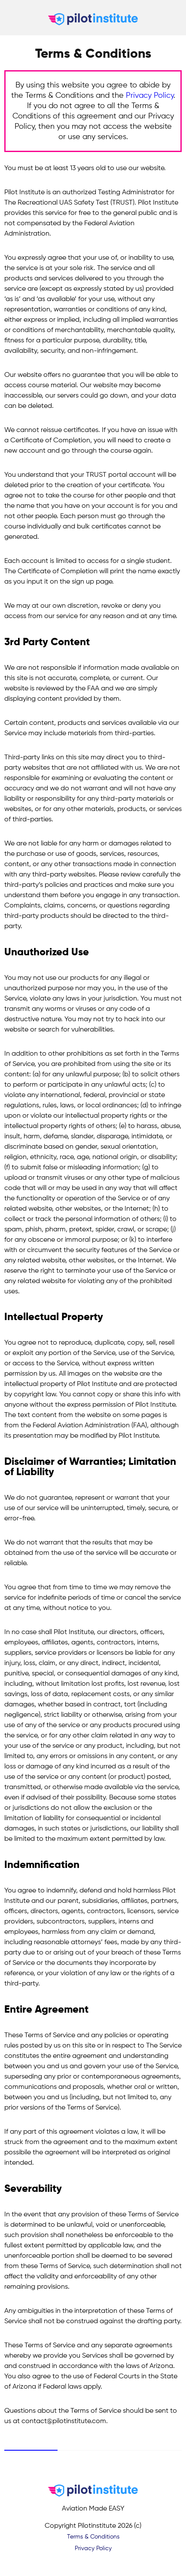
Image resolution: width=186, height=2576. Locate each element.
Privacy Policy (150, 95)
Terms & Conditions (93, 2537)
